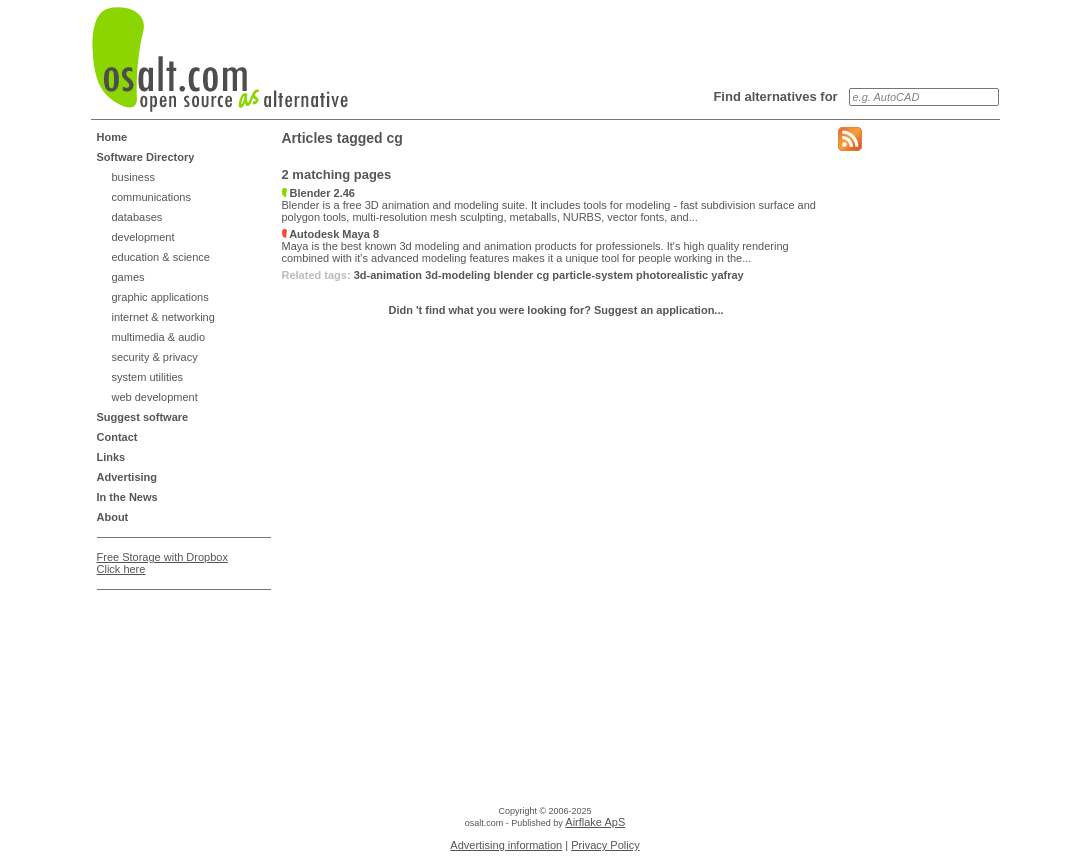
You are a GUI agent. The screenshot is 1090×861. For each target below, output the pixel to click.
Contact (117, 437)
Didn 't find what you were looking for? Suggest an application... (555, 310)
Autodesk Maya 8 (331, 234)
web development (155, 397)
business (133, 177)
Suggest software (143, 417)
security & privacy (155, 357)
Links (111, 457)
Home (112, 137)
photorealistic (672, 275)
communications (151, 197)
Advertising (127, 477)
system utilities (148, 377)
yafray (727, 275)
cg (542, 275)
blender (514, 275)
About (113, 517)
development (143, 237)
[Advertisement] (177, 648)
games (128, 277)
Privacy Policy (605, 845)
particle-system (592, 275)
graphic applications (160, 297)
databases (137, 217)
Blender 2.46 (318, 193)
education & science (161, 257)
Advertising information (506, 845)
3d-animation (388, 275)
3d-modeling (457, 275)
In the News (127, 497)
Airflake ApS (595, 822)
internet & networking (163, 317)
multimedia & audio (159, 337)
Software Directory (146, 157)
